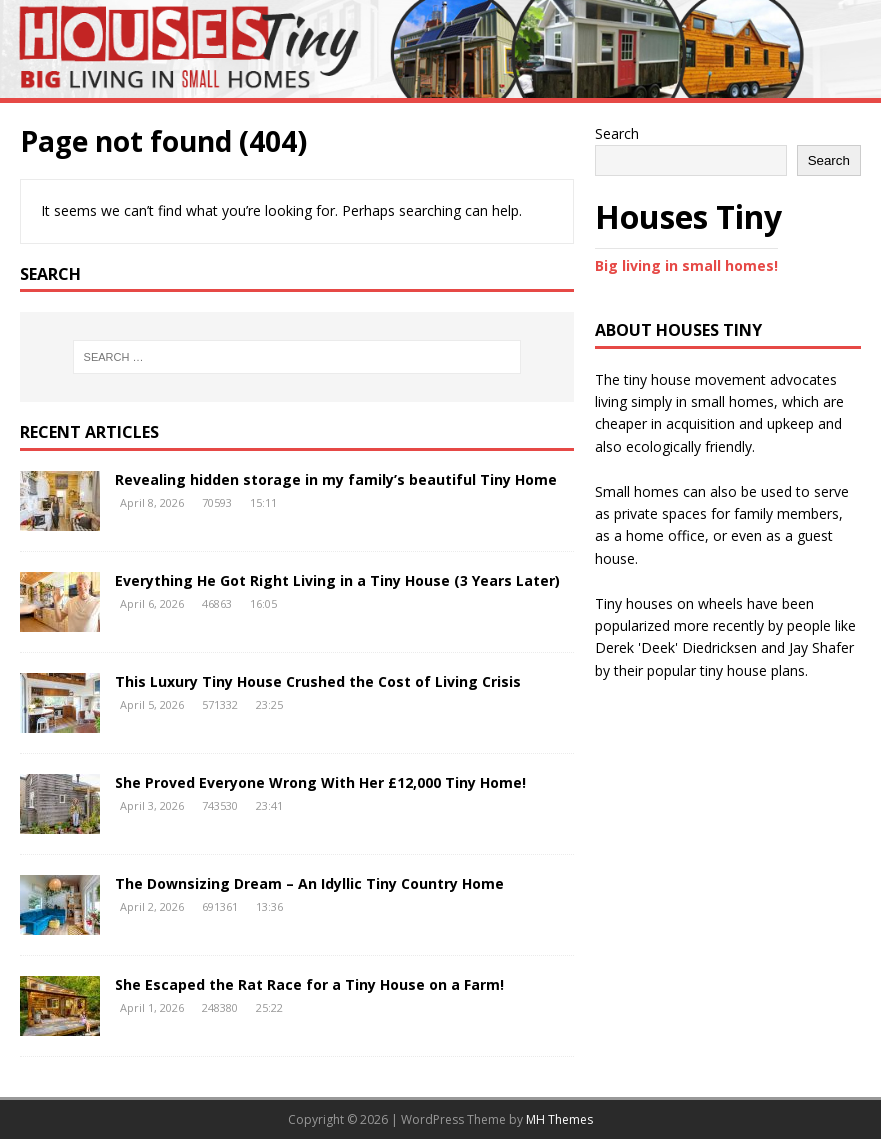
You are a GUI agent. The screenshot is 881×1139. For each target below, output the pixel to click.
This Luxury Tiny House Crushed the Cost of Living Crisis (318, 681)
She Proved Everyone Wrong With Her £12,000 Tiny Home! (320, 782)
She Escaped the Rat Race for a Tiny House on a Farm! (309, 984)
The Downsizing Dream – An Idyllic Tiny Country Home (309, 883)
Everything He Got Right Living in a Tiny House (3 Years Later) (337, 580)
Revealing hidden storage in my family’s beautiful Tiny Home (336, 479)
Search (617, 133)
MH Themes (559, 1119)
